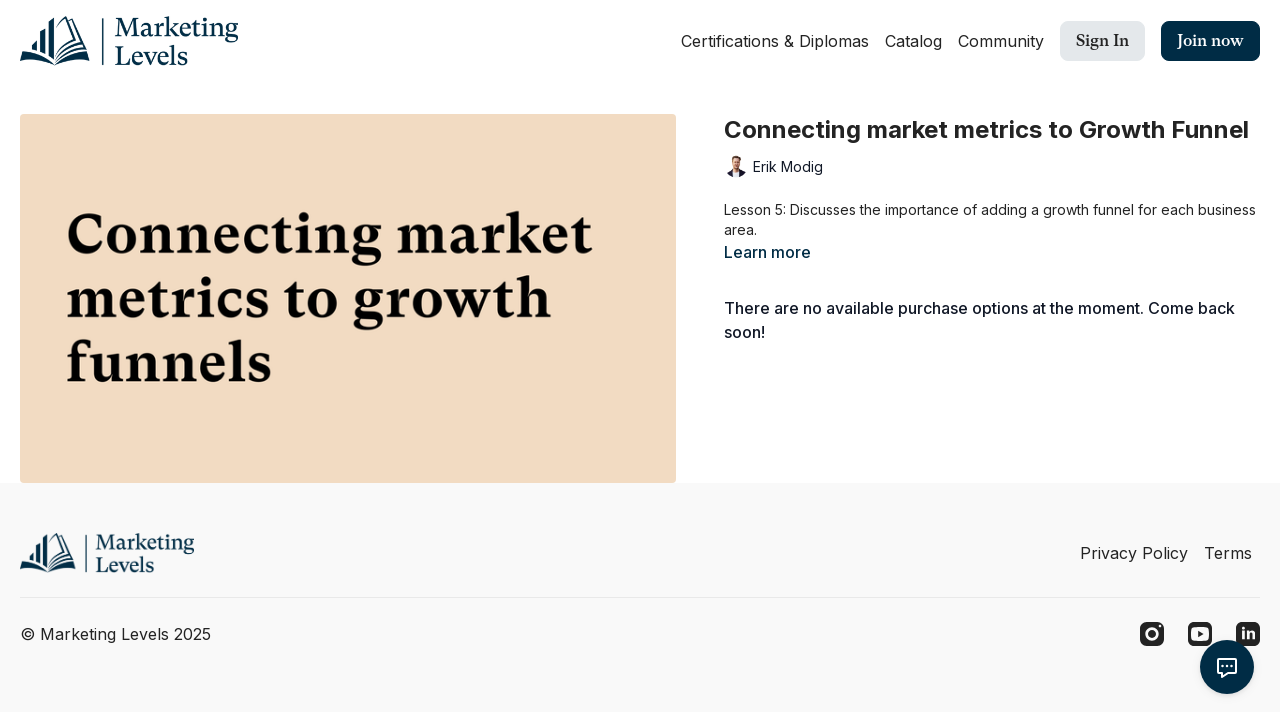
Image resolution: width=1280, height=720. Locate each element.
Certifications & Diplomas (775, 41)
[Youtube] (1200, 634)
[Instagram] (1152, 634)
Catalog (913, 41)
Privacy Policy (1134, 553)
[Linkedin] (1248, 634)
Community (1001, 41)
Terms (1228, 553)
